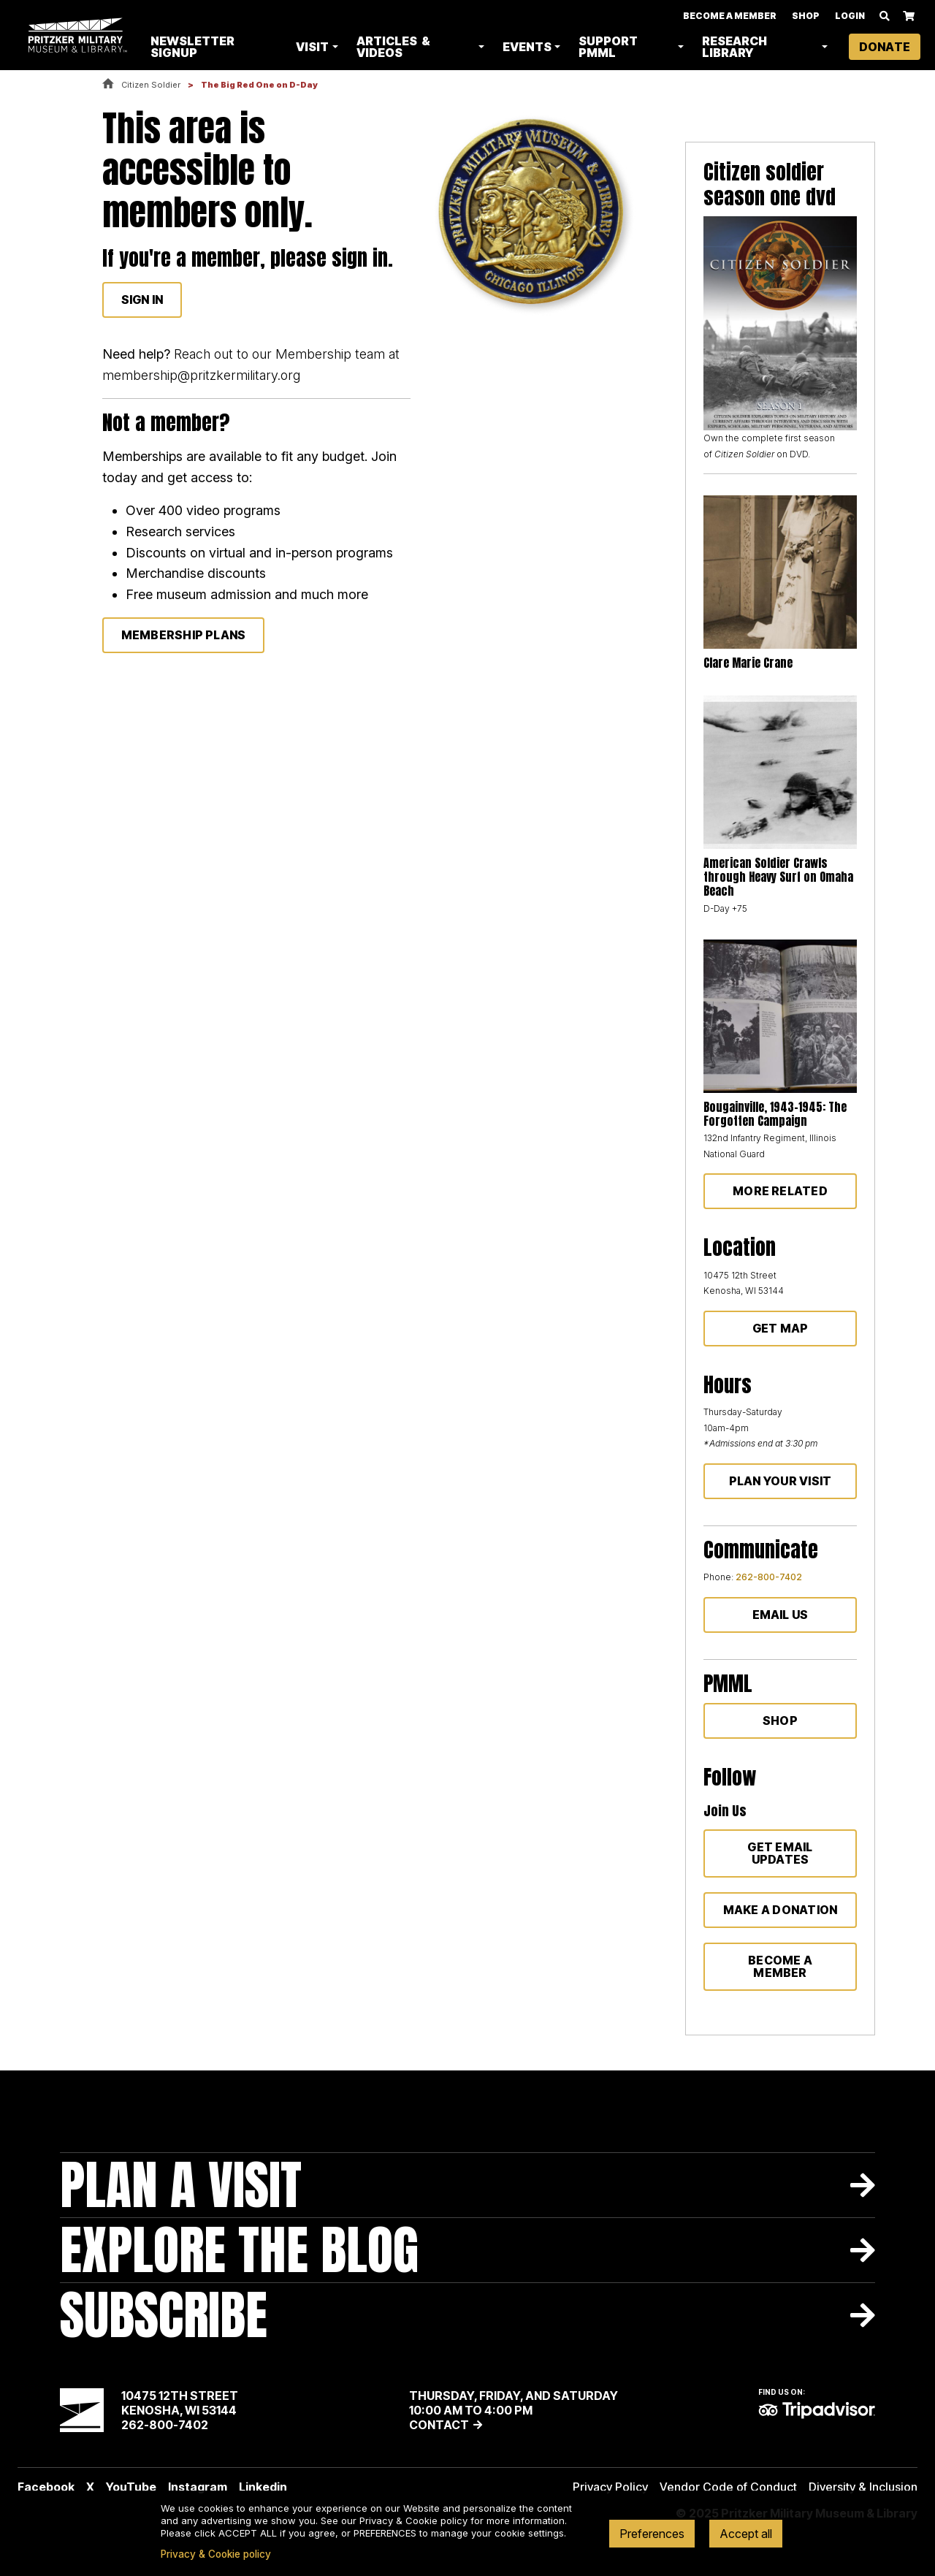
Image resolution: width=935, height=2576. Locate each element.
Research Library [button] (735, 47)
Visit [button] (314, 47)
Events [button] (528, 47)
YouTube (131, 2487)
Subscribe (163, 2314)
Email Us (780, 1614)
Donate (884, 47)
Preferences (651, 2533)
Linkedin (263, 2487)
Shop (806, 16)
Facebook (46, 2487)
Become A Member (729, 16)
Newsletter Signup (195, 47)
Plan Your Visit (780, 1481)
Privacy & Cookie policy (216, 2554)
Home (108, 84)
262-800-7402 (769, 1576)
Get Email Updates (779, 1853)
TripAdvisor (816, 2410)
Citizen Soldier (150, 85)
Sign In (142, 299)
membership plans (183, 635)
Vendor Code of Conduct (728, 2487)
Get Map (780, 1328)
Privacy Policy (610, 2487)
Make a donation (780, 1909)
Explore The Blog (239, 2249)
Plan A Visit (181, 2184)
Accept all (746, 2533)
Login (850, 16)
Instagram (197, 2487)
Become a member (780, 1966)
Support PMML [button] (609, 47)
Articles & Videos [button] (395, 47)
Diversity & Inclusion (863, 2487)
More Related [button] (780, 1191)
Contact (439, 2424)
